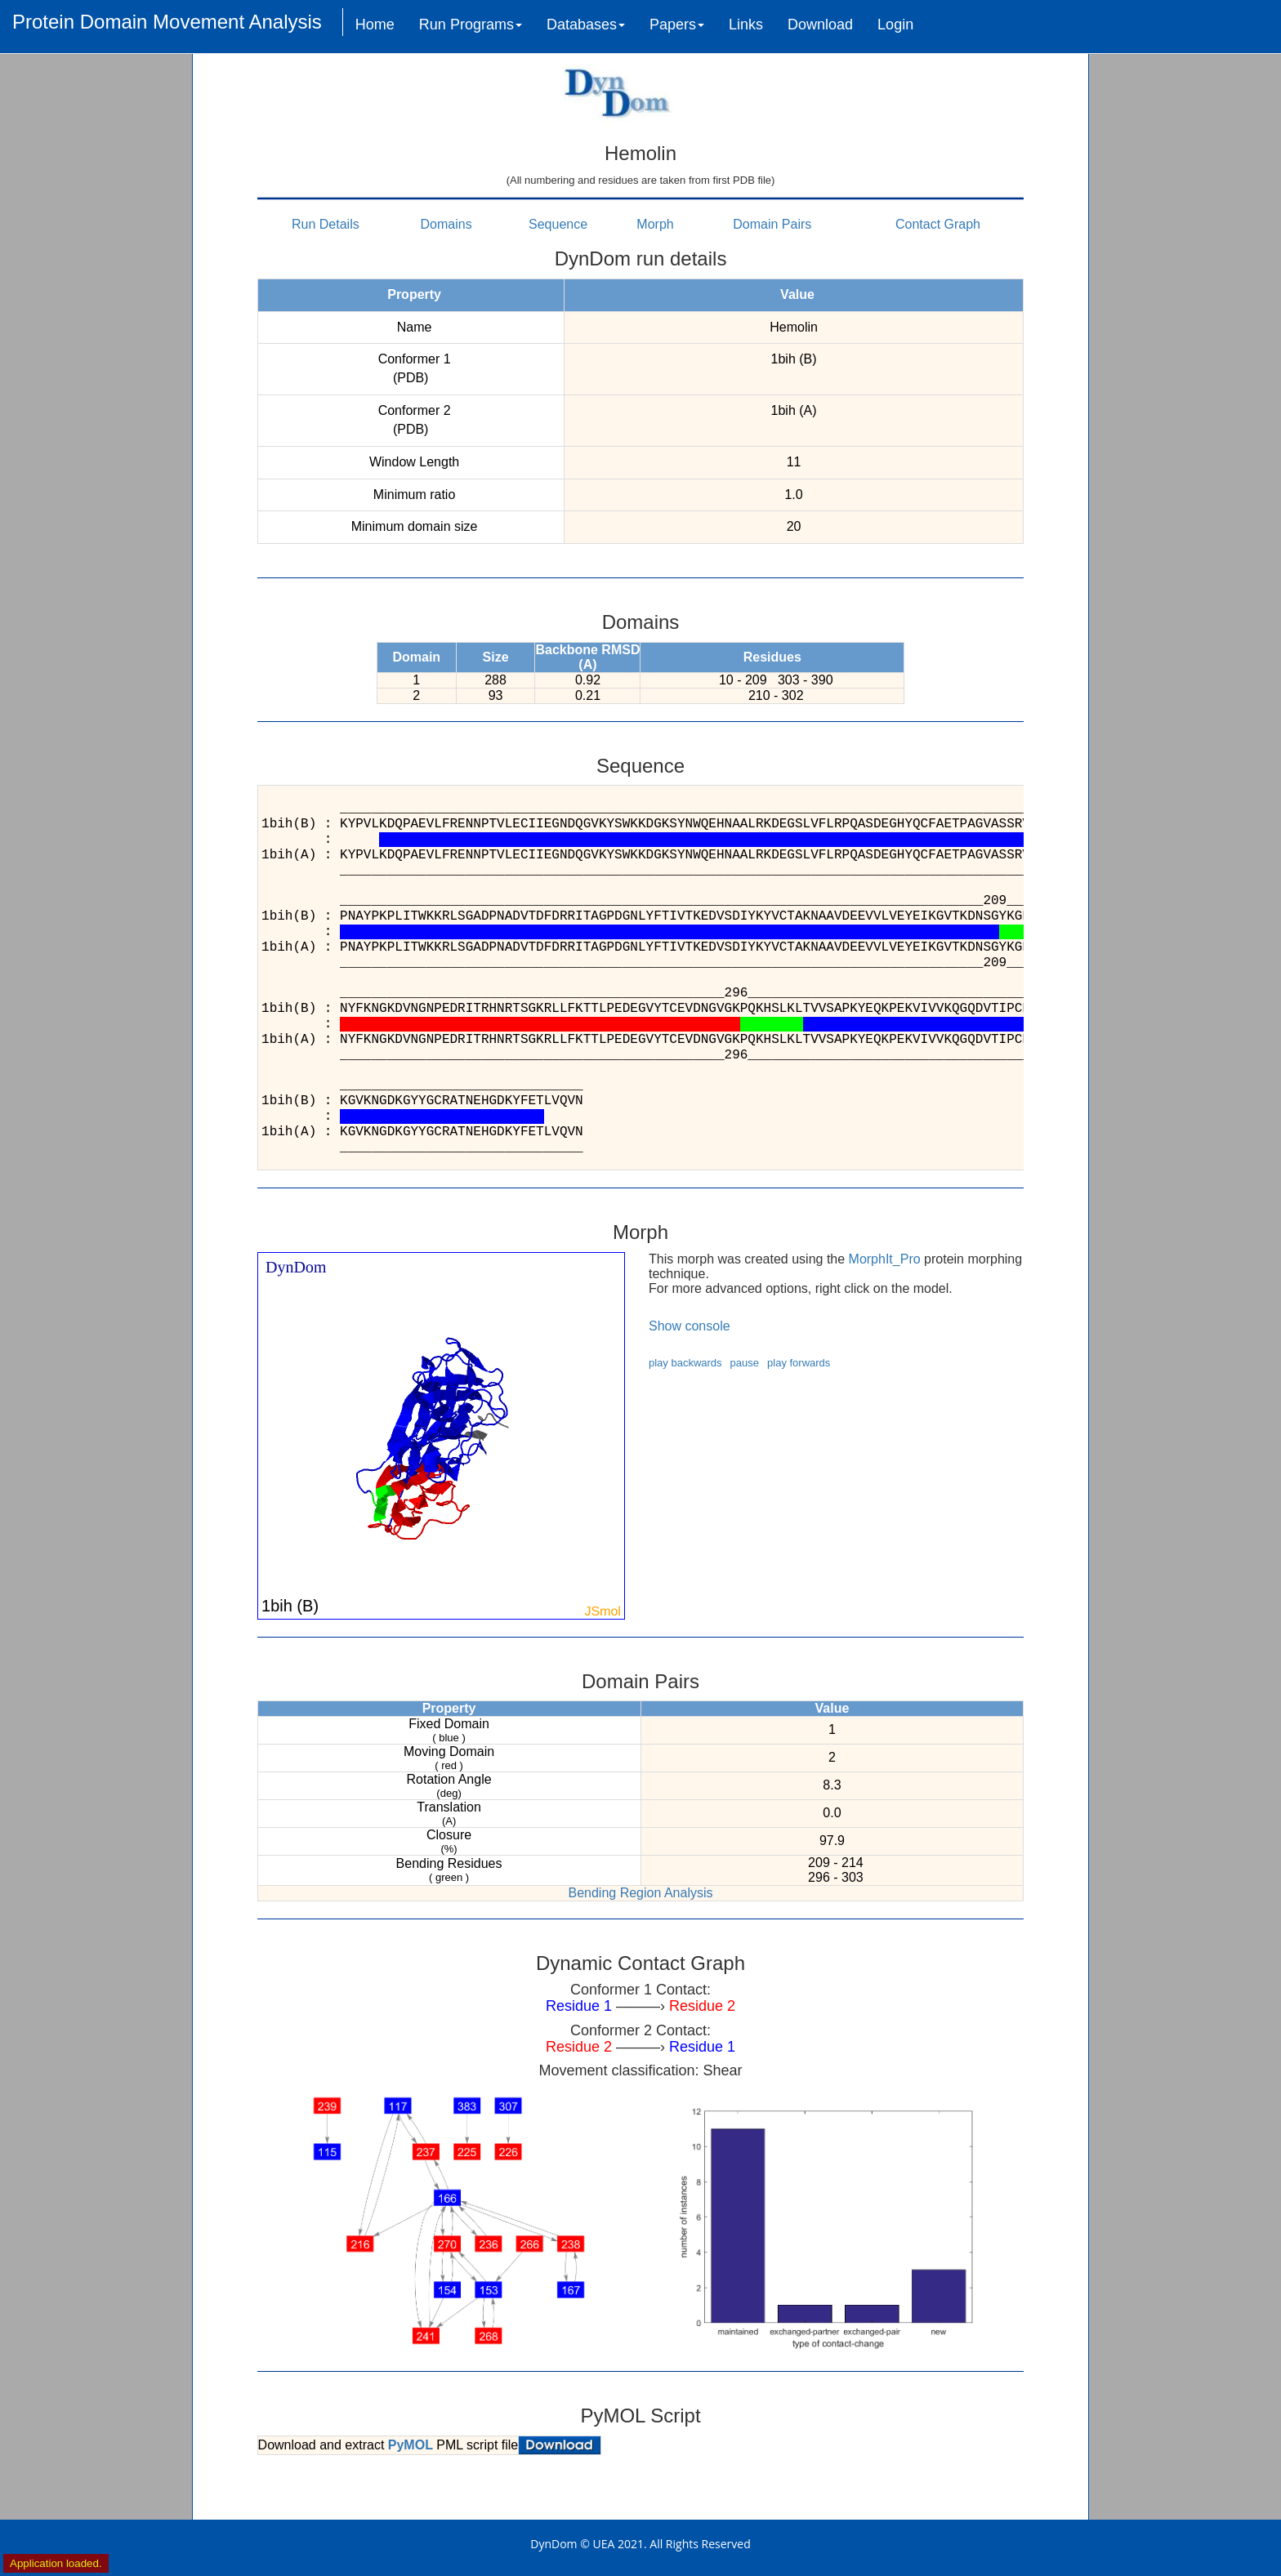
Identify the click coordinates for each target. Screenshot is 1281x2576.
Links (746, 24)
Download (820, 24)
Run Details (325, 224)
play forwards (798, 1363)
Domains (446, 224)
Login (895, 24)
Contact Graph (937, 224)
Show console (689, 1326)
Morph (654, 224)
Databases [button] (586, 24)
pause (744, 1363)
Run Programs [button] (470, 24)
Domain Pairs (772, 224)
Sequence (558, 224)
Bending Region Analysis (640, 1893)
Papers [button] (676, 24)
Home (375, 24)
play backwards (685, 1363)
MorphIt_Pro (885, 1259)
